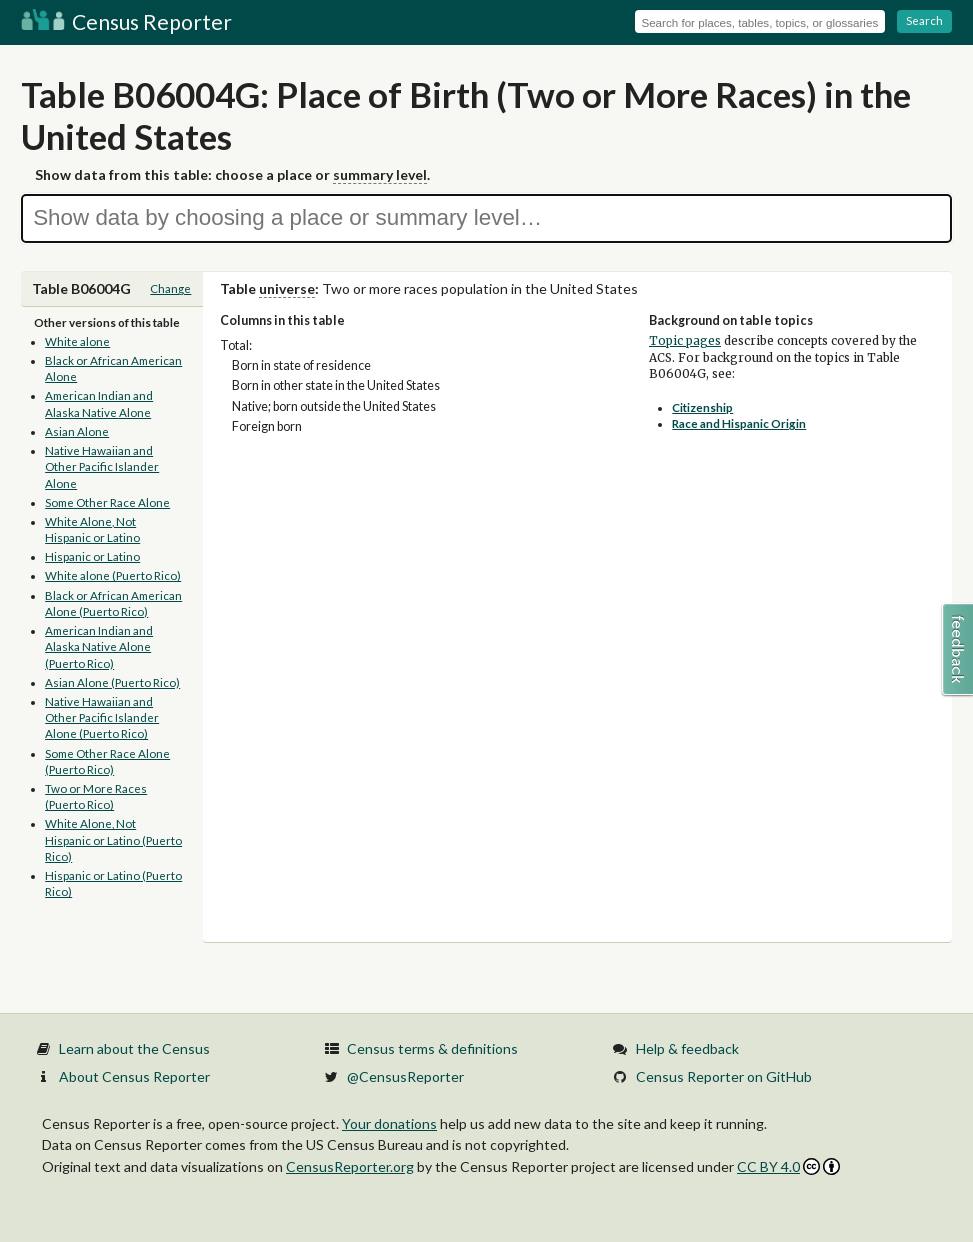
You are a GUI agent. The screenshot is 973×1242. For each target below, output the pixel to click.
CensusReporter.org (350, 1166)
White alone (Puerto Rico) (113, 575)
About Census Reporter (134, 1076)
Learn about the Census (134, 1048)
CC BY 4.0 (788, 1166)
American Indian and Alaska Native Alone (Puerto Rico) (99, 647)
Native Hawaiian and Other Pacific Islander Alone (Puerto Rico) (102, 718)
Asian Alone (77, 431)
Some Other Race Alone (107, 502)
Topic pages (685, 341)
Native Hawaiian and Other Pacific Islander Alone (102, 467)
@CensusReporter (405, 1076)
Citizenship (702, 407)
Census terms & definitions (432, 1048)
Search (924, 20)
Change (170, 288)
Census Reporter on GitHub (724, 1076)
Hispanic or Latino (92, 556)
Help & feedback (687, 1048)
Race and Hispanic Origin (739, 423)
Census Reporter (126, 21)
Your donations (389, 1123)
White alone (77, 341)
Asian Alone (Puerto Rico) (112, 682)
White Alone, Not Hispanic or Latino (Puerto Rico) (113, 840)
